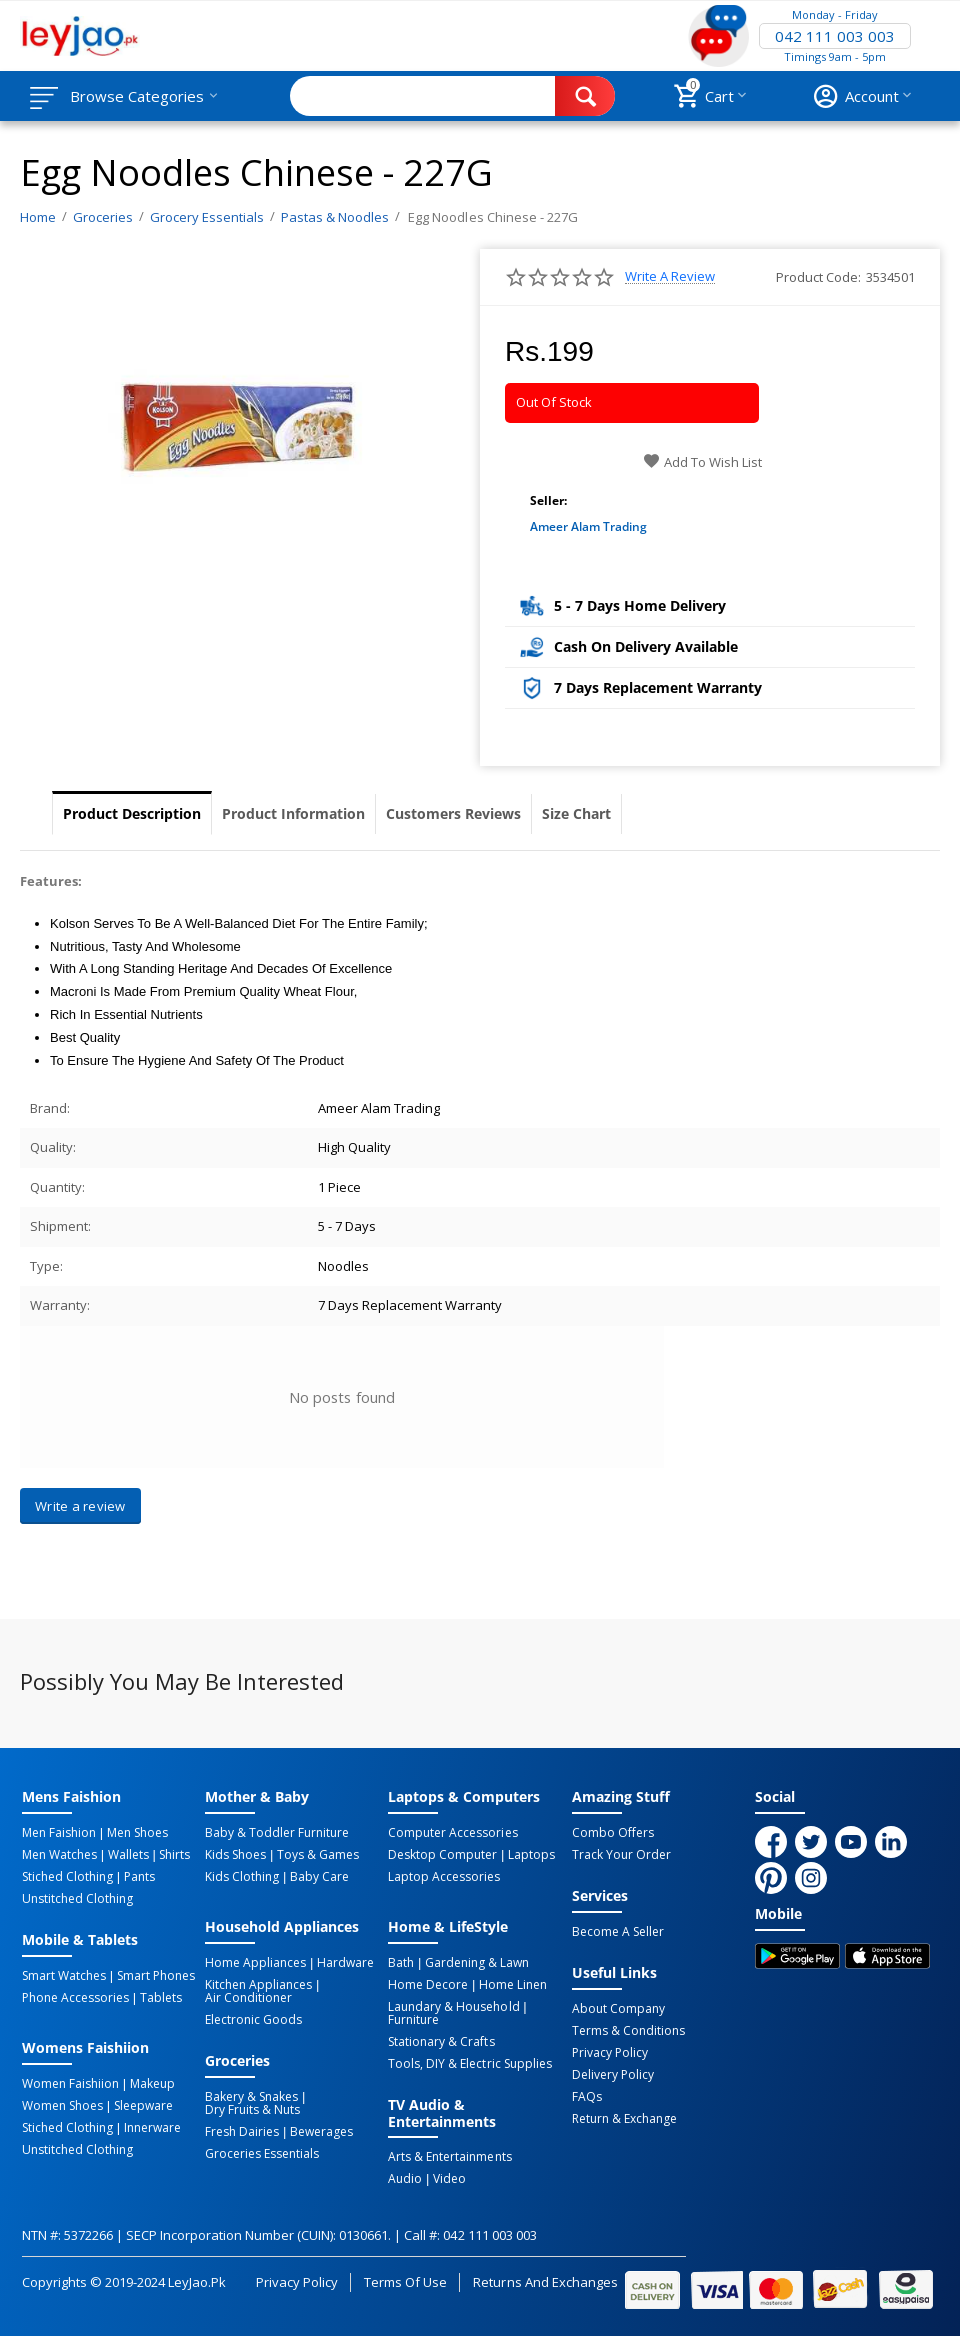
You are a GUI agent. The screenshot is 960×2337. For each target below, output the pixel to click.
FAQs (587, 2097)
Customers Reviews (453, 813)
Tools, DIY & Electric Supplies (469, 2064)
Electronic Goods (253, 2020)
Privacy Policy (610, 2053)
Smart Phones (156, 1976)
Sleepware (143, 2106)
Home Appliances (255, 1963)
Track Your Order (621, 1855)
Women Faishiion (70, 2084)
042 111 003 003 (835, 36)
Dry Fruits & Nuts (252, 2110)
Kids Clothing (242, 1877)
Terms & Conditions (628, 2031)
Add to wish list (702, 462)
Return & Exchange (624, 2119)
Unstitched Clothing (77, 1899)
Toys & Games (318, 1855)
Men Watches (59, 1855)
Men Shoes (137, 1833)
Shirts (174, 1855)
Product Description (132, 813)
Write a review (670, 276)
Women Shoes (62, 2106)
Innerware (152, 2128)
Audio (405, 2179)
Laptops (531, 1855)
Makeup (152, 2084)
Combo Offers (613, 1833)
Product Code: (818, 277)
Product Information (293, 813)
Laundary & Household (453, 2007)
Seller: (548, 500)
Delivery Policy (613, 2075)
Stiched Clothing (67, 1877)
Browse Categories (137, 96)
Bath (401, 1963)
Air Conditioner (248, 1998)
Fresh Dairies (242, 2132)
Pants (139, 1877)
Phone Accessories (75, 1998)
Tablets (161, 1998)
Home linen (513, 1985)
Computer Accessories (452, 1833)
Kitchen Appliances (258, 1985)
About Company (618, 2009)
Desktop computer (442, 1855)
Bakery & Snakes (251, 2097)
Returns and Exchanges (545, 2282)
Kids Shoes (235, 1855)
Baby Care (319, 1877)
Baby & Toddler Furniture (277, 1833)
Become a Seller (618, 1932)
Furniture (413, 2020)
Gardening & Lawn (477, 1963)
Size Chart (576, 813)
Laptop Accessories (444, 1877)
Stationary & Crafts (441, 2042)
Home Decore (428, 1985)
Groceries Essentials (262, 2154)
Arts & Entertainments (449, 2157)
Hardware (345, 1963)
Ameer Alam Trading (588, 526)
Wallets (128, 1855)
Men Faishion (59, 1833)
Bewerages (321, 2132)
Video (449, 2179)
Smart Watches (64, 1976)
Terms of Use (405, 2282)
